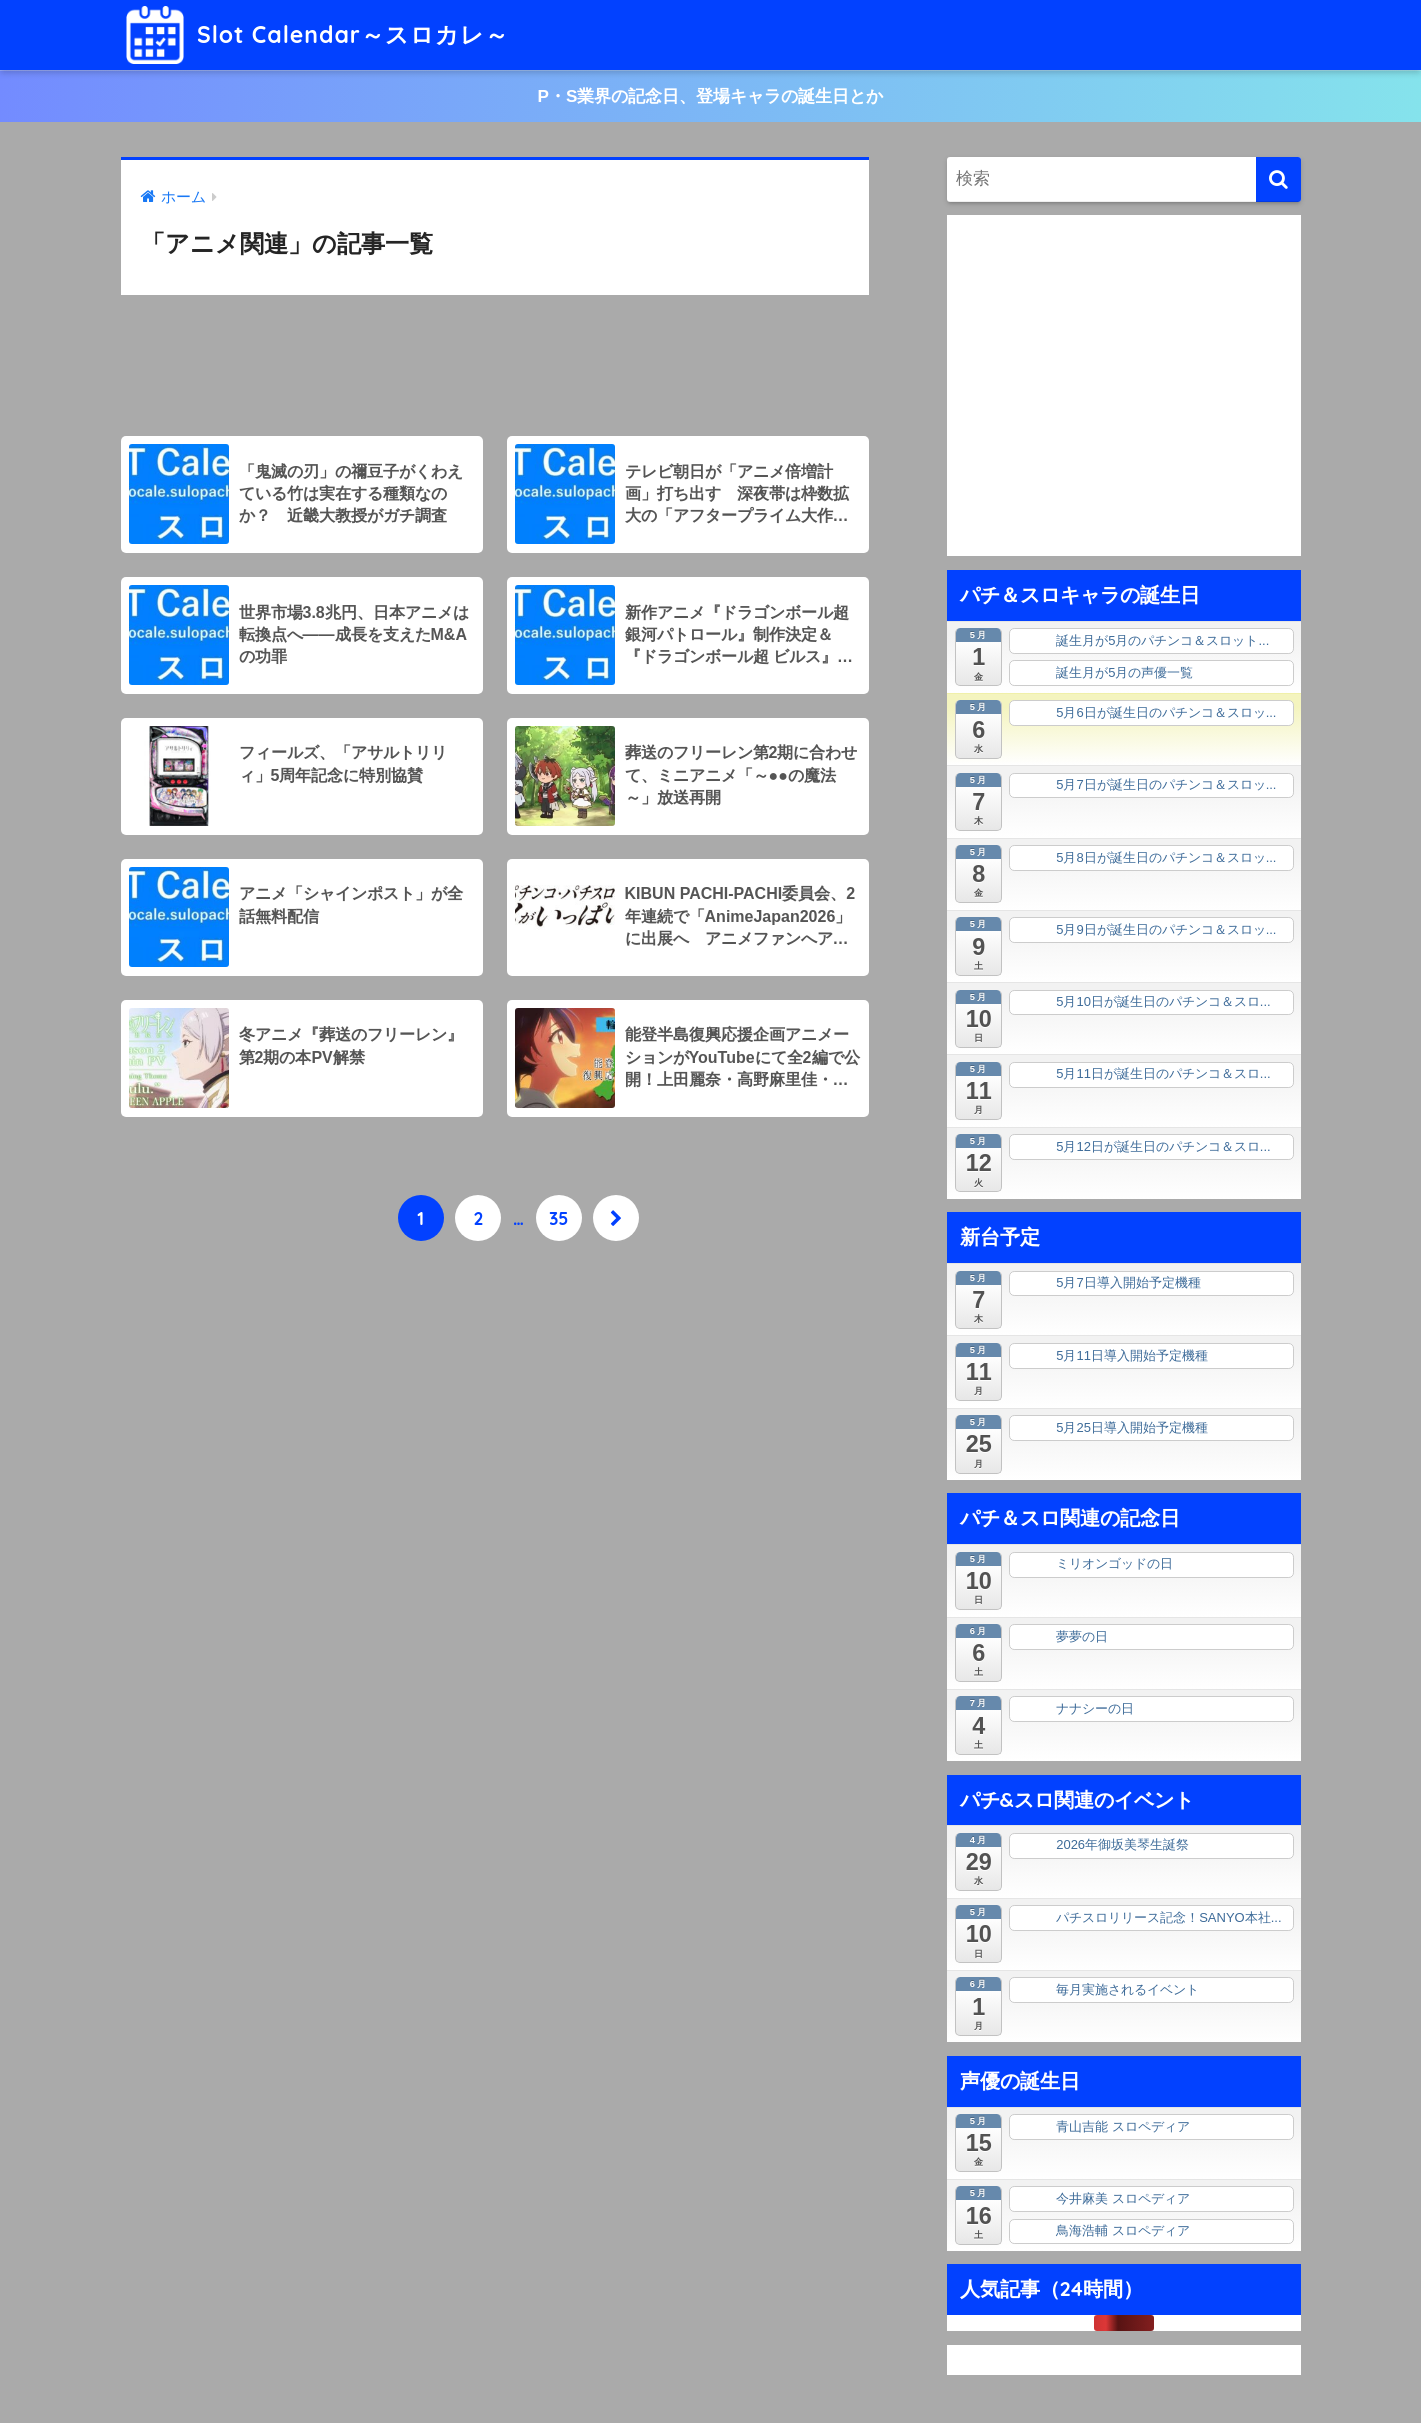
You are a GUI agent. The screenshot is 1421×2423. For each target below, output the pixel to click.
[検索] (1278, 179)
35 (558, 1218)
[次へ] (616, 1218)
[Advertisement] (495, 366)
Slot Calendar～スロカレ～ (317, 34)
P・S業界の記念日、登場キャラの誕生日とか (711, 96)
